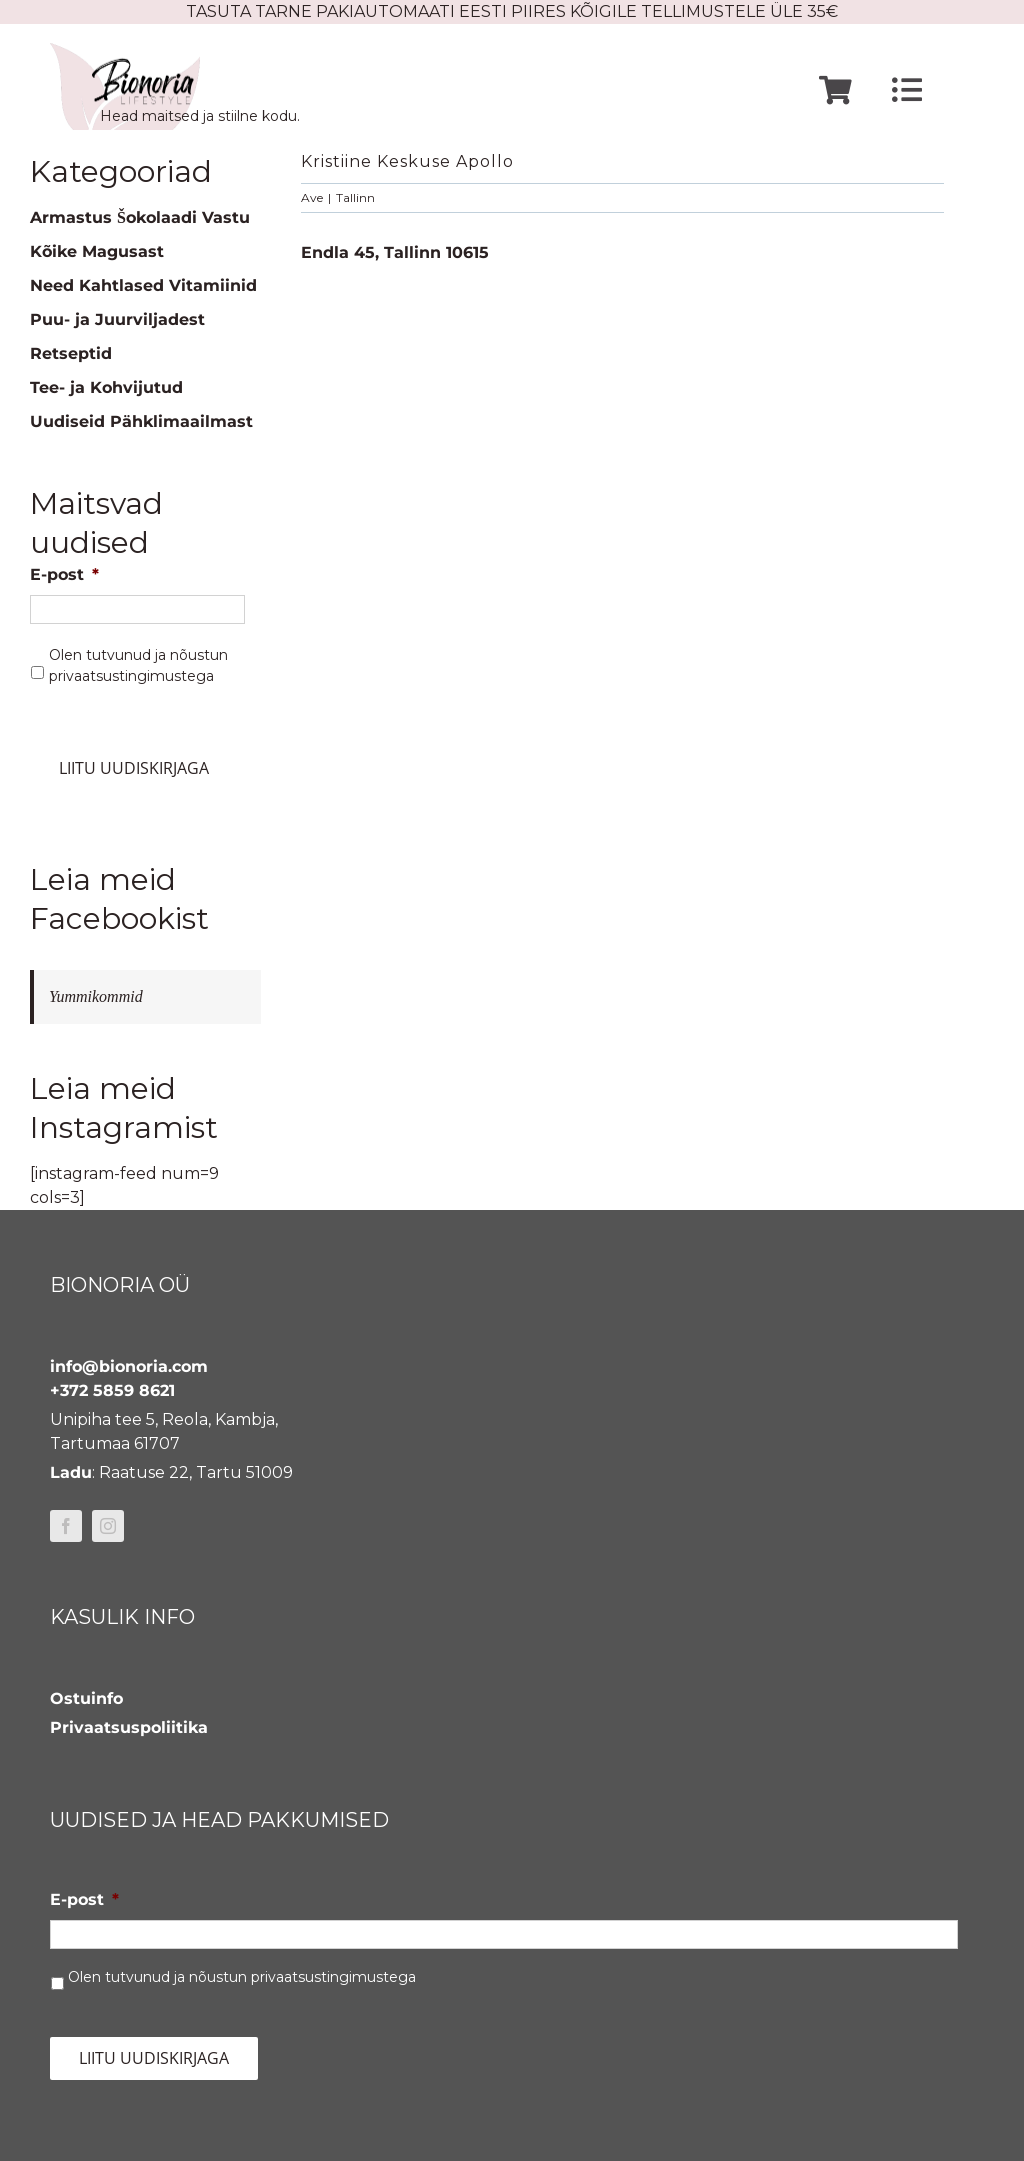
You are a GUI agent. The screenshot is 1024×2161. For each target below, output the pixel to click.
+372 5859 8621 (112, 1390)
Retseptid (71, 353)
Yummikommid (96, 996)
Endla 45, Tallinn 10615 (395, 252)
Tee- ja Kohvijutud (106, 387)
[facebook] (66, 1526)
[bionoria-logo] (125, 50)
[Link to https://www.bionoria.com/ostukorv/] (835, 90)
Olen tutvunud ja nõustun (138, 665)
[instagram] (108, 1526)
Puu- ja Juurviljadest (117, 319)
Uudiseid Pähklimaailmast (141, 421)
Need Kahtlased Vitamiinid (143, 285)
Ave (312, 197)
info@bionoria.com (129, 1366)
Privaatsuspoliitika (129, 1727)
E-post (64, 574)
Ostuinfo (86, 1698)
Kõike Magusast (97, 251)
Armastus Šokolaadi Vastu (140, 217)
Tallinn (355, 197)
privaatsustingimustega (131, 676)
